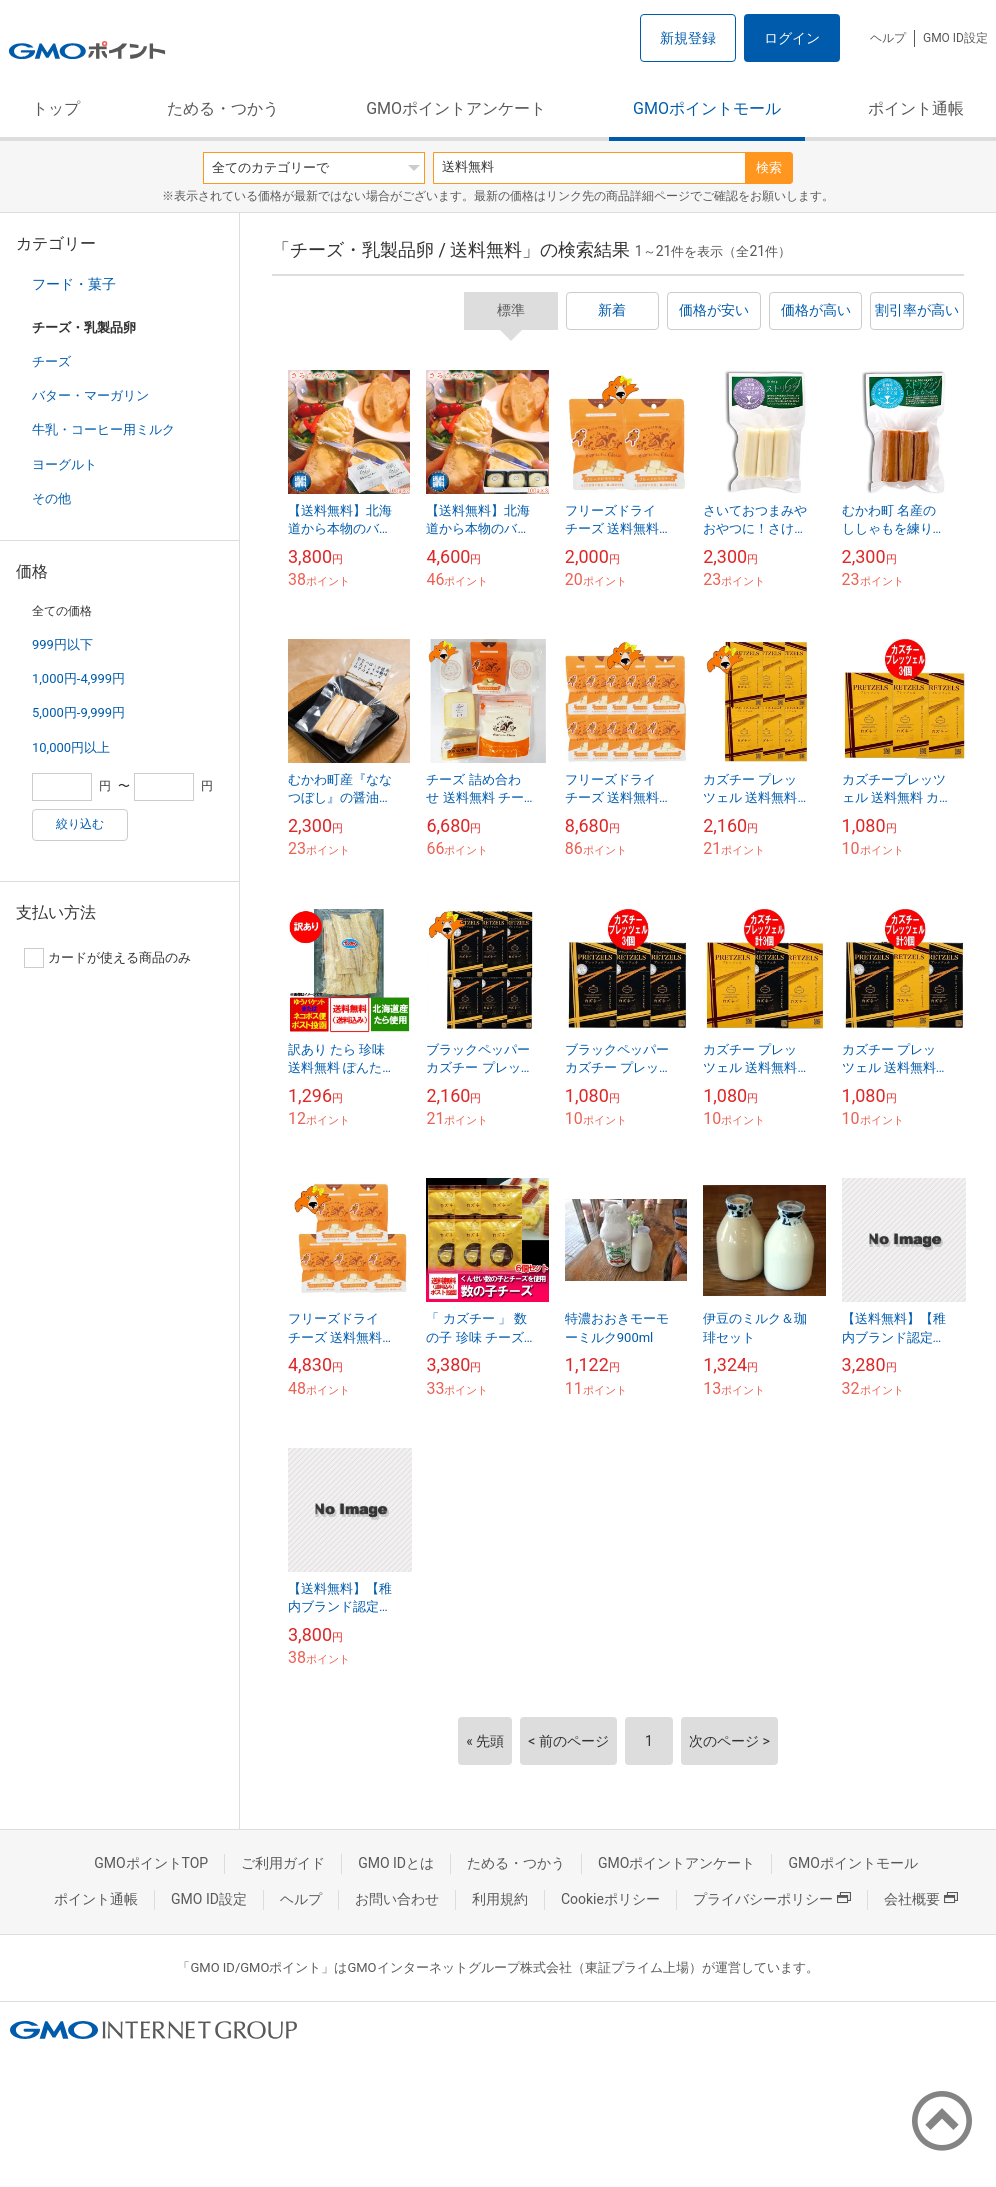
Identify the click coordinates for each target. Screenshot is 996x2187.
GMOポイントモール (707, 108)
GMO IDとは (396, 1863)
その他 (51, 498)
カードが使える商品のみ (107, 958)
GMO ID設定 (955, 38)
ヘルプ (888, 38)
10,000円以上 (71, 747)
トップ (56, 108)
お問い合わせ (397, 1899)
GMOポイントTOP (151, 1863)
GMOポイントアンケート (456, 108)
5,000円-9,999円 (78, 712)
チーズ (51, 361)
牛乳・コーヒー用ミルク (103, 429)
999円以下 (62, 644)
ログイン (792, 38)
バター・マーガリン (90, 395)
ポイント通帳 (916, 108)
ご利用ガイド (283, 1863)
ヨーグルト (64, 464)
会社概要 (921, 1899)
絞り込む (80, 824)
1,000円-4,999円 (78, 678)
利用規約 (500, 1899)
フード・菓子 (74, 284)
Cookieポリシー (610, 1899)
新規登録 (688, 38)
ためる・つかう (223, 108)
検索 (769, 167)
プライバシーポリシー (772, 1899)
